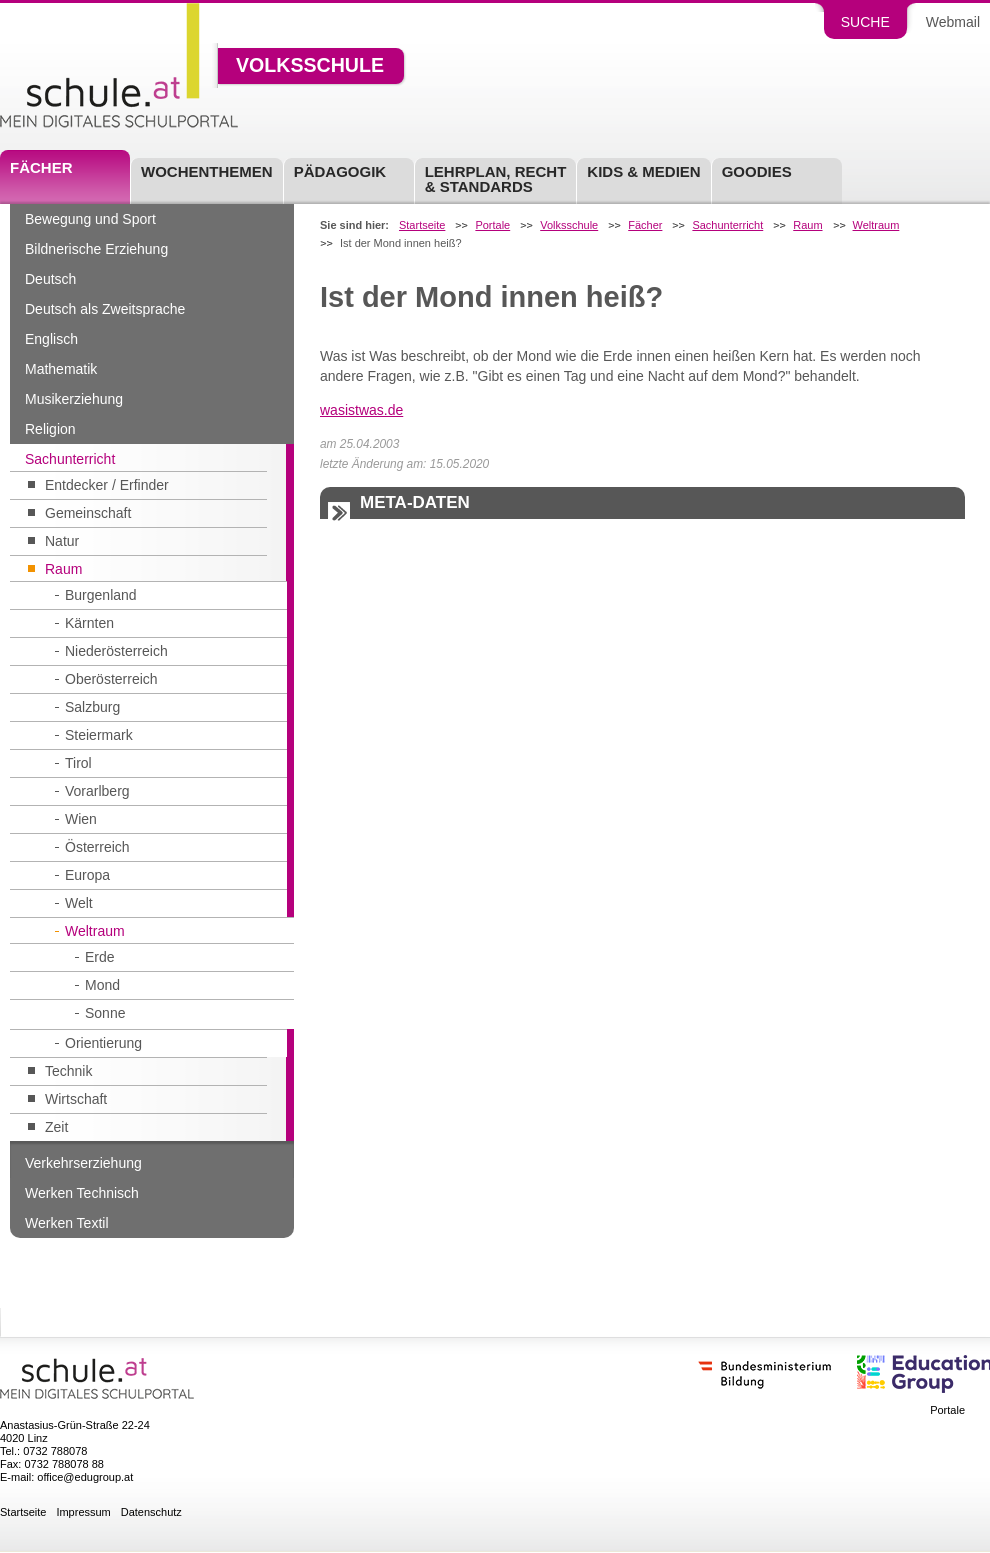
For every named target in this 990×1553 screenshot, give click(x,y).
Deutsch (50, 279)
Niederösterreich (116, 651)
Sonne (105, 1013)
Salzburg (92, 707)
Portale (492, 225)
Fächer (41, 167)
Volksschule (310, 66)
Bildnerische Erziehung (96, 249)
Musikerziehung (74, 399)
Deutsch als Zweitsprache (105, 309)
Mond (102, 985)
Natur (62, 541)
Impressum (83, 1512)
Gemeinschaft (88, 513)
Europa (87, 875)
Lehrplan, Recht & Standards (496, 179)
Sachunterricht (70, 459)
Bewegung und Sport (90, 219)
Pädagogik (340, 171)
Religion (50, 429)
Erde (100, 957)
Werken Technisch (82, 1193)
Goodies (757, 171)
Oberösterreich (111, 679)
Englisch (51, 339)
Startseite (422, 225)
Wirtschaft (76, 1099)
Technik (68, 1071)
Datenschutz (151, 1512)
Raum (63, 569)
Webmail (953, 22)
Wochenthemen (207, 171)
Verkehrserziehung (83, 1163)
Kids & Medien (643, 171)
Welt (79, 903)
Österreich (97, 847)
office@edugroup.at (85, 1477)
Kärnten (89, 623)
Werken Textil (67, 1223)
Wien (81, 819)
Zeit (56, 1127)
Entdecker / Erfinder (107, 485)
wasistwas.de (361, 410)
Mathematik (61, 369)
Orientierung (103, 1043)
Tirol (78, 763)
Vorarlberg (97, 791)
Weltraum (95, 931)
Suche (865, 22)
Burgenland (101, 595)
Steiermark (99, 735)
